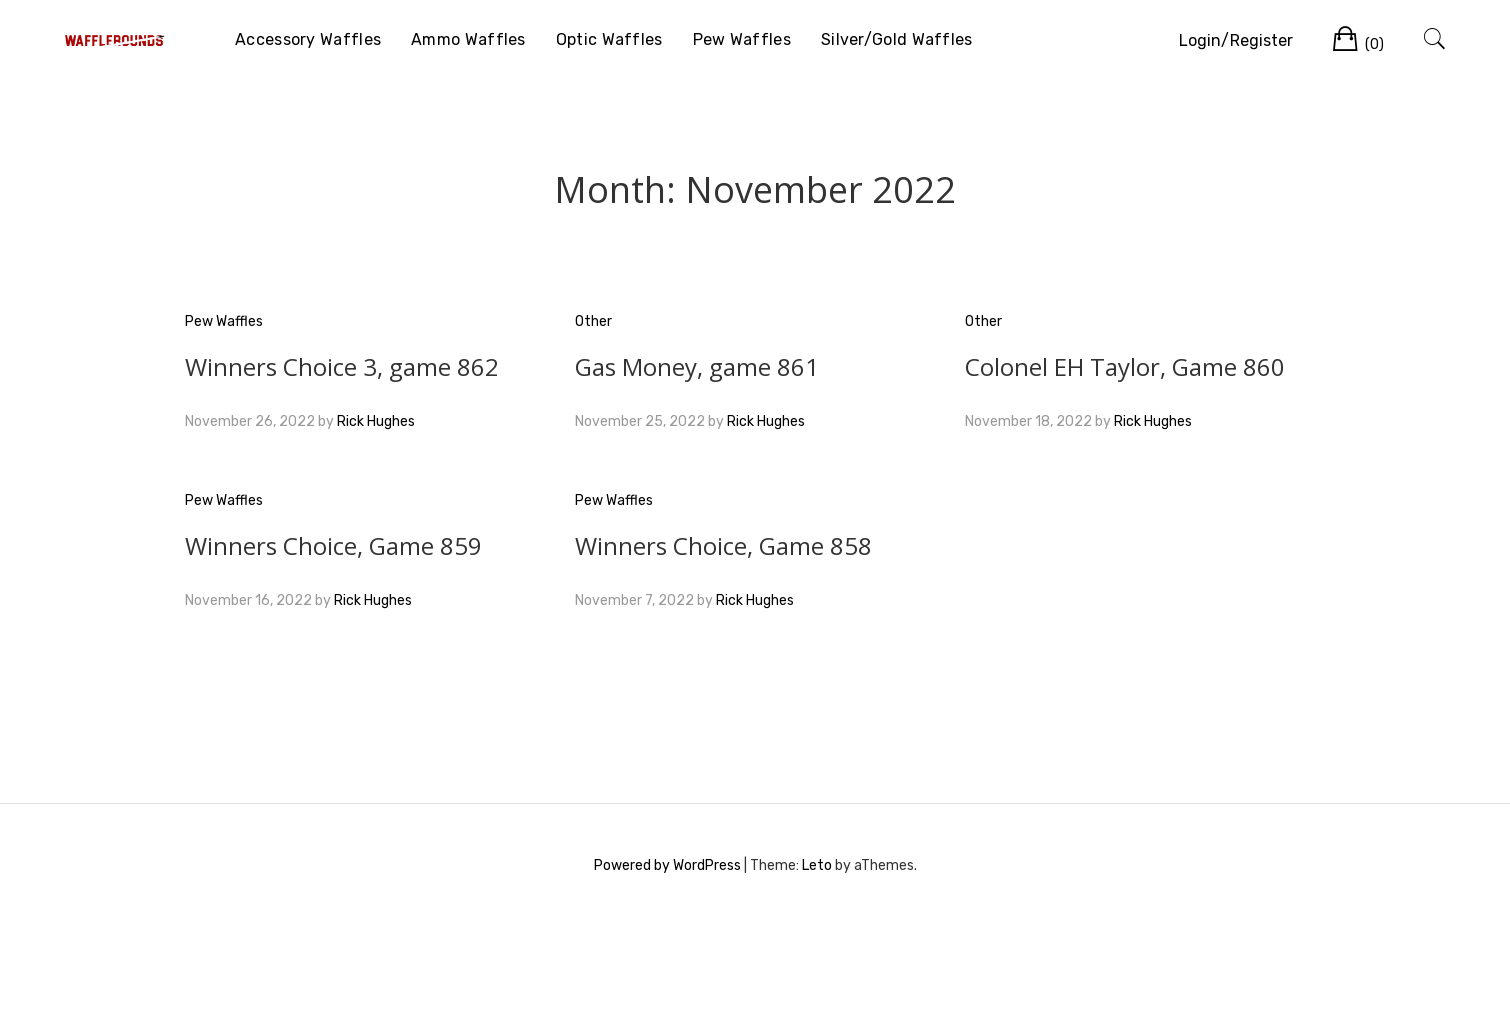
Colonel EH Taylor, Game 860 (1125, 366)
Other (593, 321)
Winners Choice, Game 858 (723, 545)
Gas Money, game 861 (697, 366)
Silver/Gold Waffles (897, 39)
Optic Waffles (609, 39)
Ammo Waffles (468, 39)
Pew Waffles (742, 39)
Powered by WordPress (667, 865)
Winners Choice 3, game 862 (342, 366)
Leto (817, 865)
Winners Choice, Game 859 (333, 545)
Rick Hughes (376, 421)
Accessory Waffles (308, 39)
